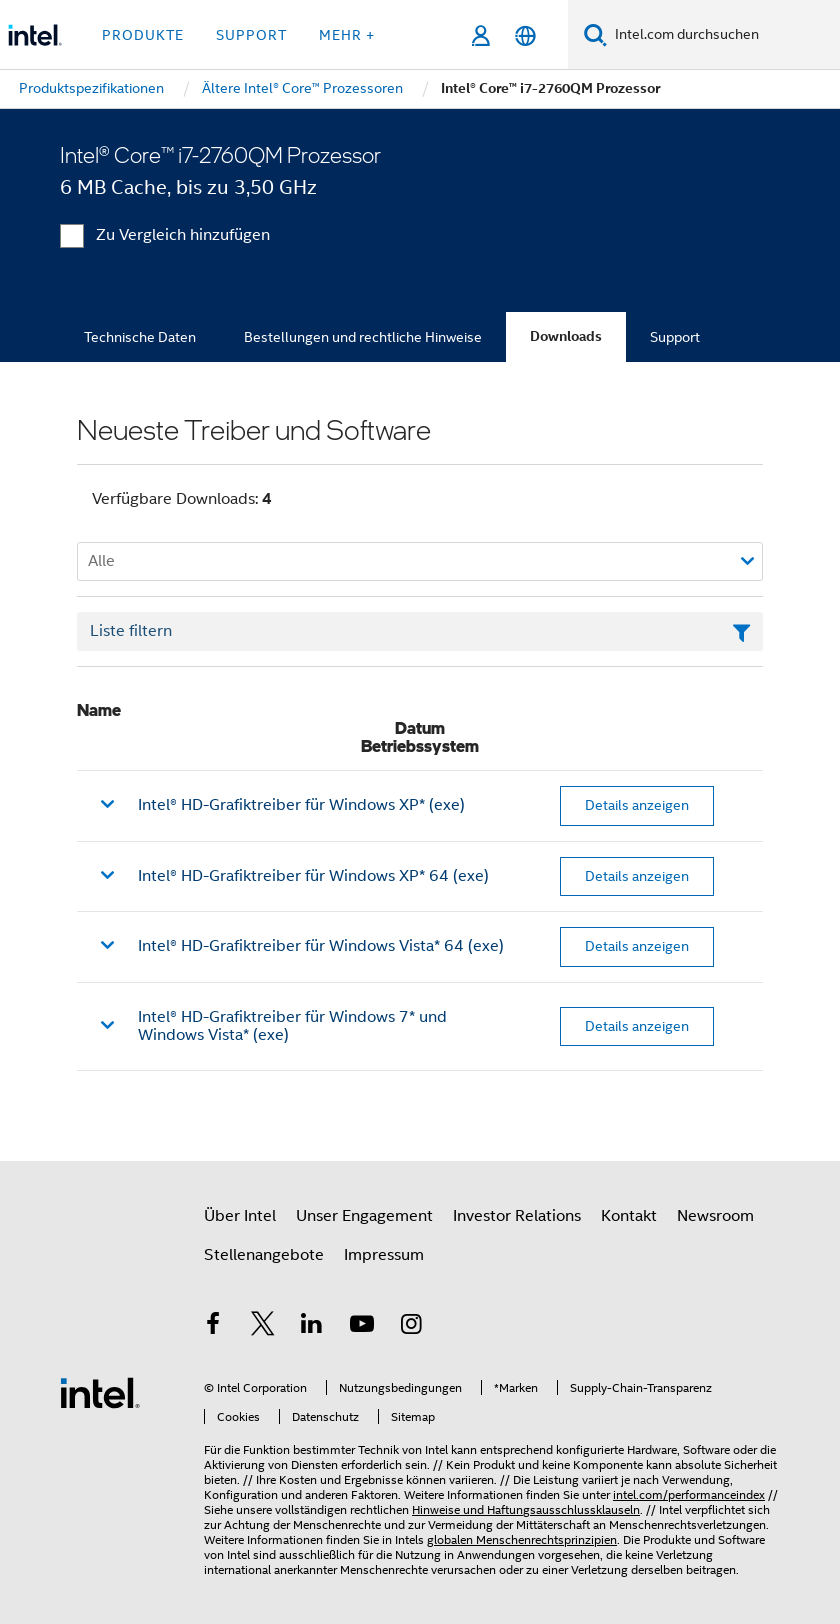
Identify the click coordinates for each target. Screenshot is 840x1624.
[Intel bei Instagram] (411, 1327)
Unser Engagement (364, 1216)
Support (675, 337)
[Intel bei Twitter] (263, 1327)
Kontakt (629, 1216)
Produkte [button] (143, 35)
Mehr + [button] (347, 35)
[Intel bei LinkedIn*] (312, 1327)
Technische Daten (140, 337)
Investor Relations (517, 1216)
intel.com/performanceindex (689, 1494)
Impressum (384, 1255)
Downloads (566, 336)
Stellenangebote (264, 1255)
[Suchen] (595, 34)
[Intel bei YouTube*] (362, 1327)
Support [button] (251, 35)
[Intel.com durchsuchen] (723, 35)
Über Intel (240, 1216)
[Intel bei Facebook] (213, 1327)
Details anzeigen (637, 805)
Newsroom (715, 1216)
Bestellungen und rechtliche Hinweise (363, 337)
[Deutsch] (525, 35)
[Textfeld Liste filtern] (420, 632)
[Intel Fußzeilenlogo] (100, 1392)
